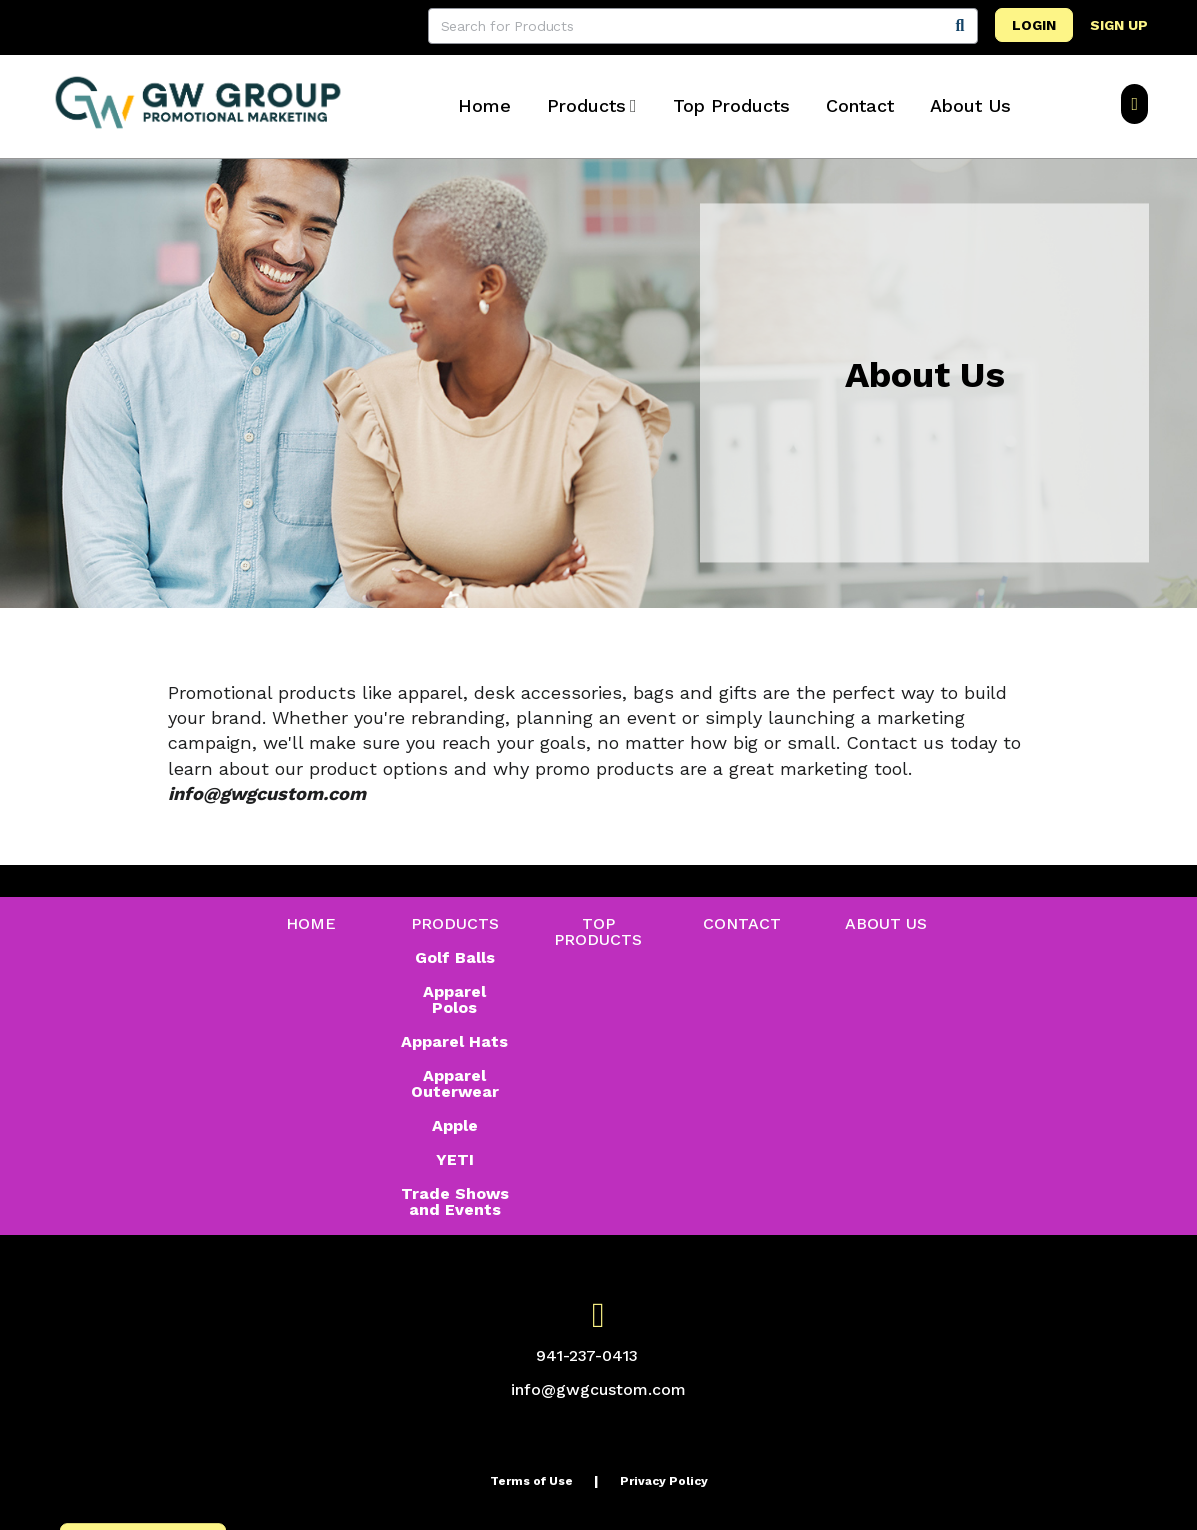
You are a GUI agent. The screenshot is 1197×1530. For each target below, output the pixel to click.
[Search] (960, 26)
